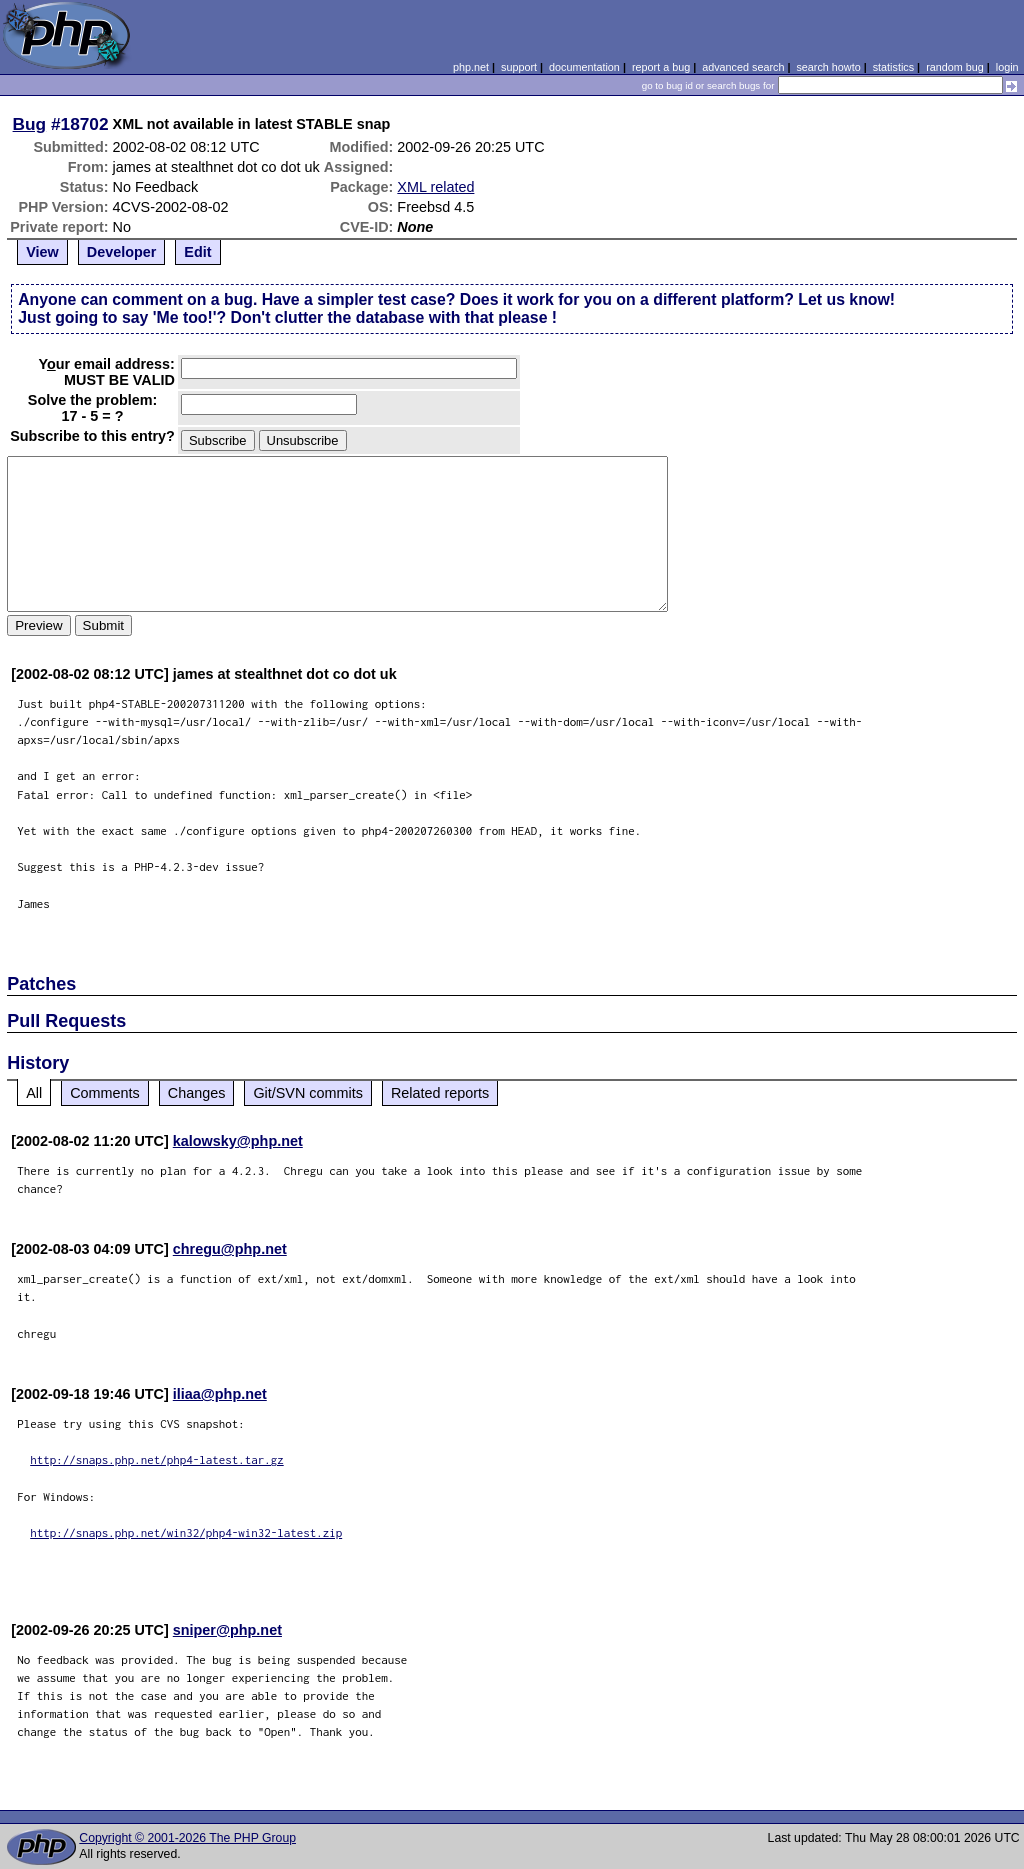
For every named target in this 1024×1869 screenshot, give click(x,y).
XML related (435, 187)
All (34, 1093)
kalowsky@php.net (238, 1141)
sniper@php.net (227, 1630)
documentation (584, 67)
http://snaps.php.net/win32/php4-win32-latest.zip (186, 1532)
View (42, 252)
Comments (105, 1093)
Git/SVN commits (308, 1093)
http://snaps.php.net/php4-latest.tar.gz (157, 1459)
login (1007, 67)
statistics (893, 67)
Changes (197, 1093)
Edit (197, 252)
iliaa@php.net (220, 1394)
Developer (122, 252)
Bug (30, 124)
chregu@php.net (230, 1249)
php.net (471, 67)
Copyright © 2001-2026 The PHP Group (187, 1838)
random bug (955, 67)
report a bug (661, 67)
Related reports (440, 1093)
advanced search (743, 67)
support (519, 67)
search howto (828, 67)
